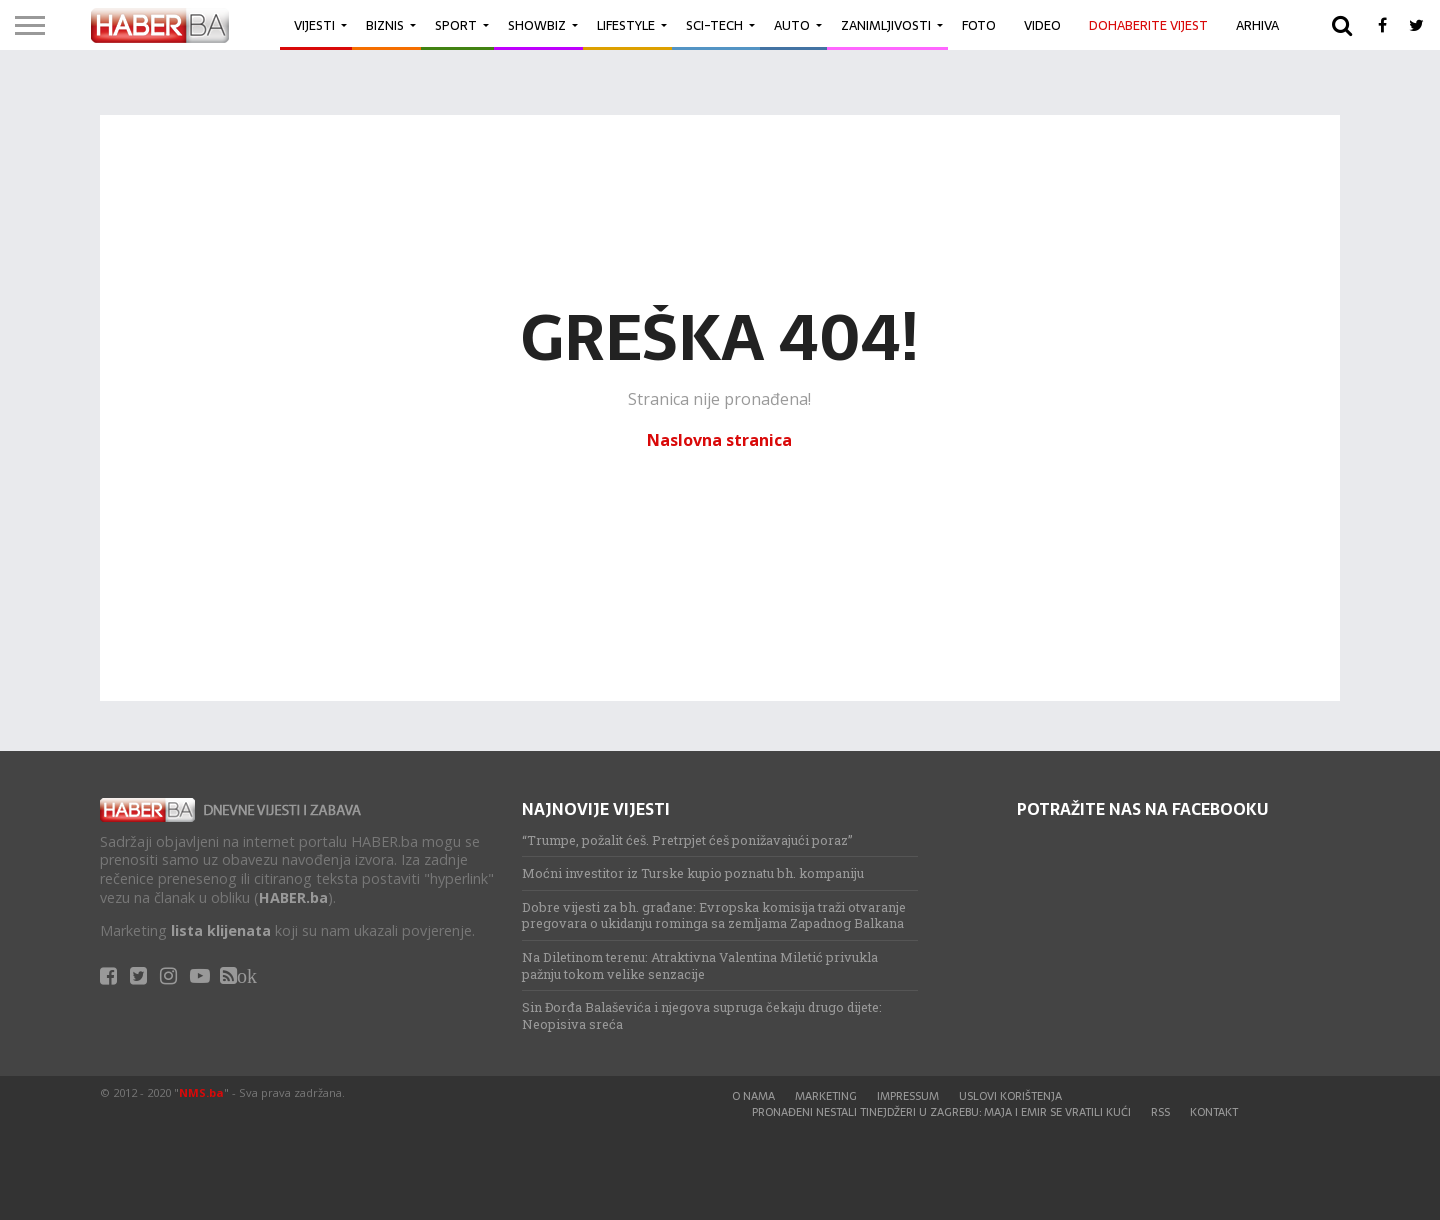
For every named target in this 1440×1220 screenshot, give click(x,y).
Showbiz (537, 25)
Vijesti (314, 25)
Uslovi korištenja (1010, 1096)
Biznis (385, 25)
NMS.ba (201, 1092)
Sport (456, 25)
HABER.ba (293, 897)
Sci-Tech (714, 25)
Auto (792, 25)
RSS (1160, 1112)
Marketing (826, 1096)
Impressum (908, 1096)
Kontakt (1214, 1112)
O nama (753, 1096)
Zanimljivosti (886, 25)
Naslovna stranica (719, 440)
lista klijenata (221, 930)
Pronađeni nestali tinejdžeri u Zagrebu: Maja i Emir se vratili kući (941, 1112)
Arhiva (1257, 25)
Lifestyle (626, 25)
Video (1042, 25)
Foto (979, 25)
